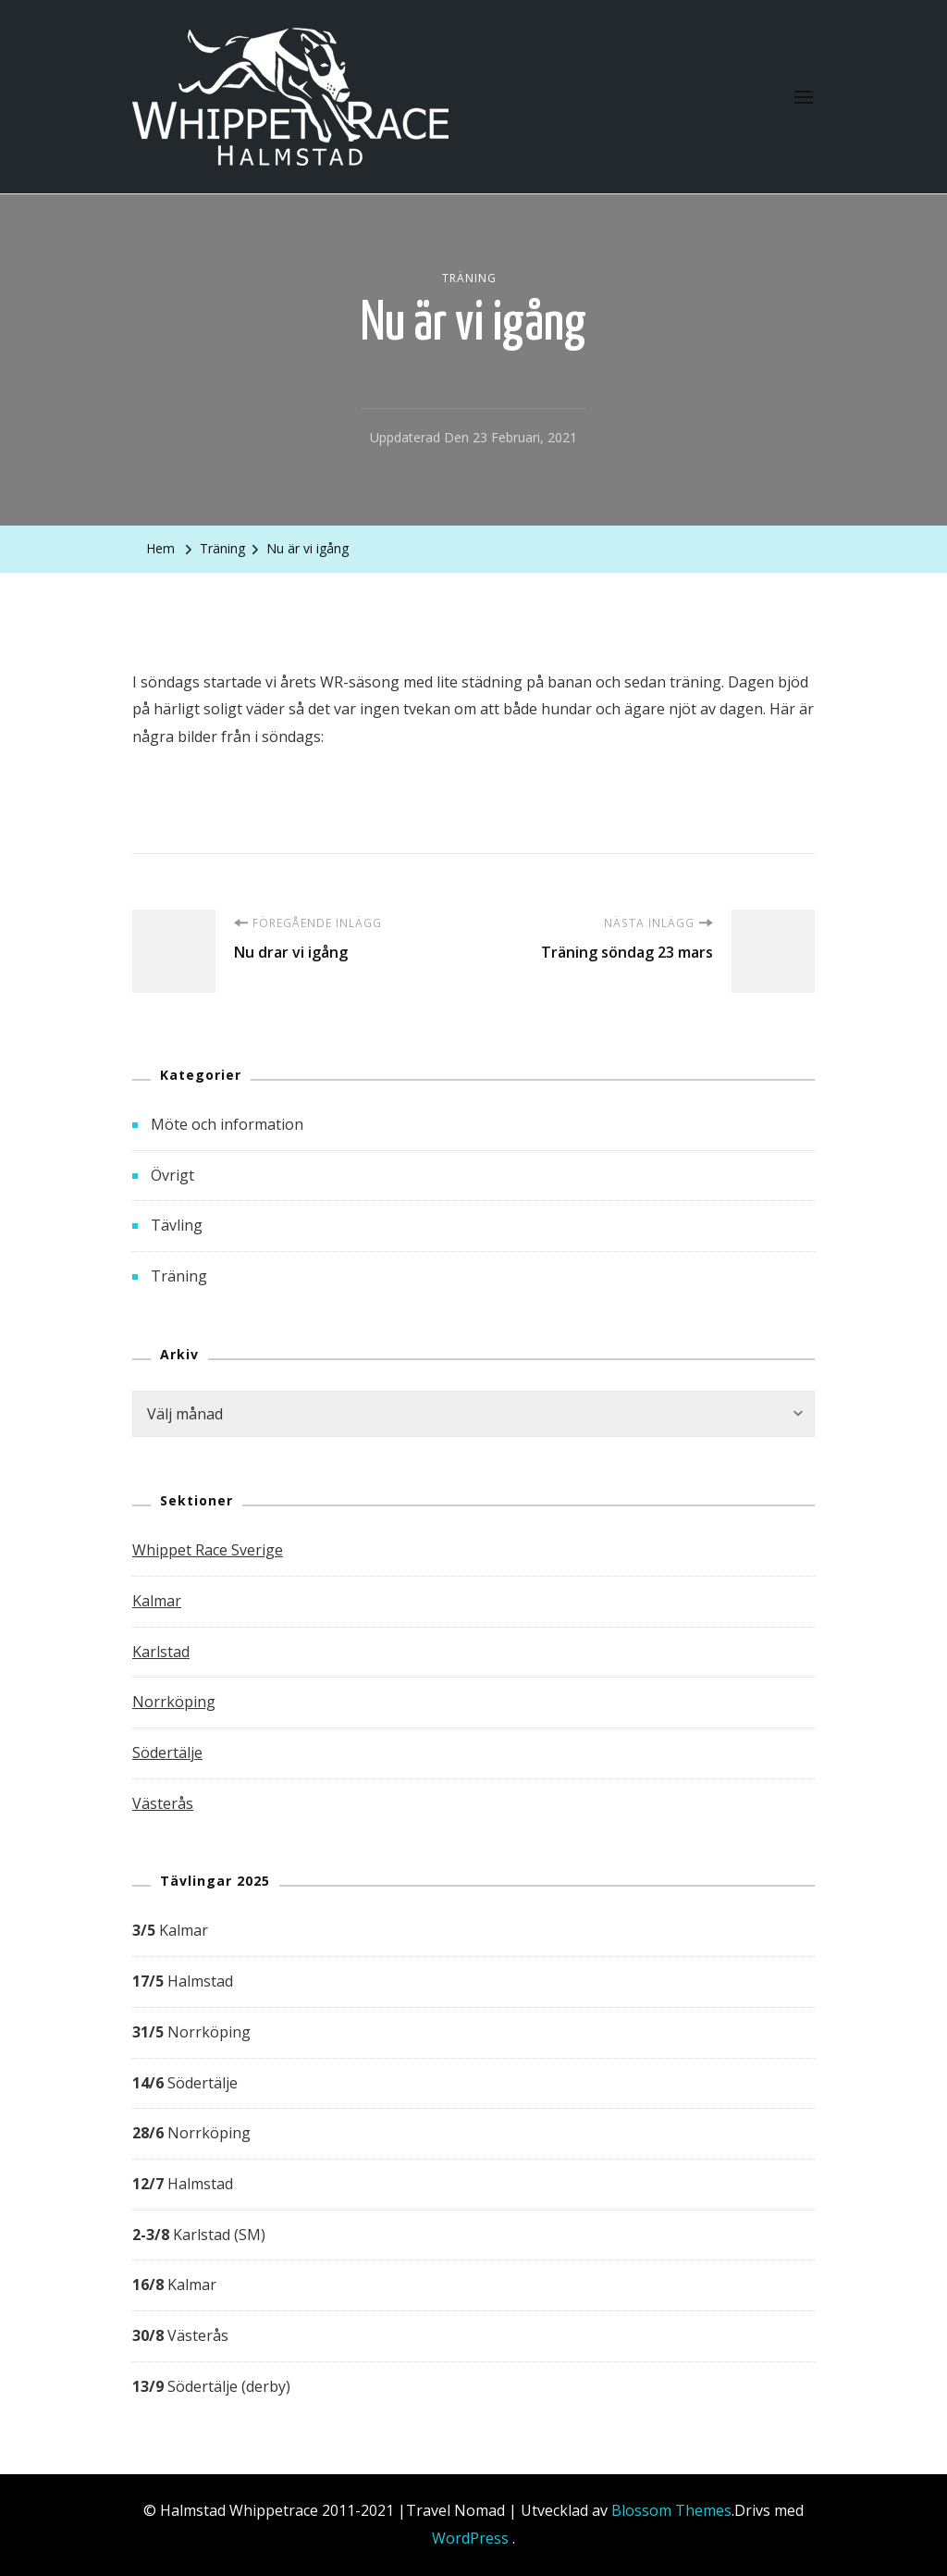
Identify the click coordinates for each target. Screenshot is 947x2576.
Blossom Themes (671, 2510)
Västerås (162, 1803)
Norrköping (173, 1701)
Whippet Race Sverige (207, 1550)
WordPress (470, 2538)
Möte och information (227, 1124)
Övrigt (172, 1175)
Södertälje (167, 1752)
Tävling (177, 1225)
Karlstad (161, 1651)
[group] (473, 2158)
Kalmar (156, 1601)
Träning (469, 278)
